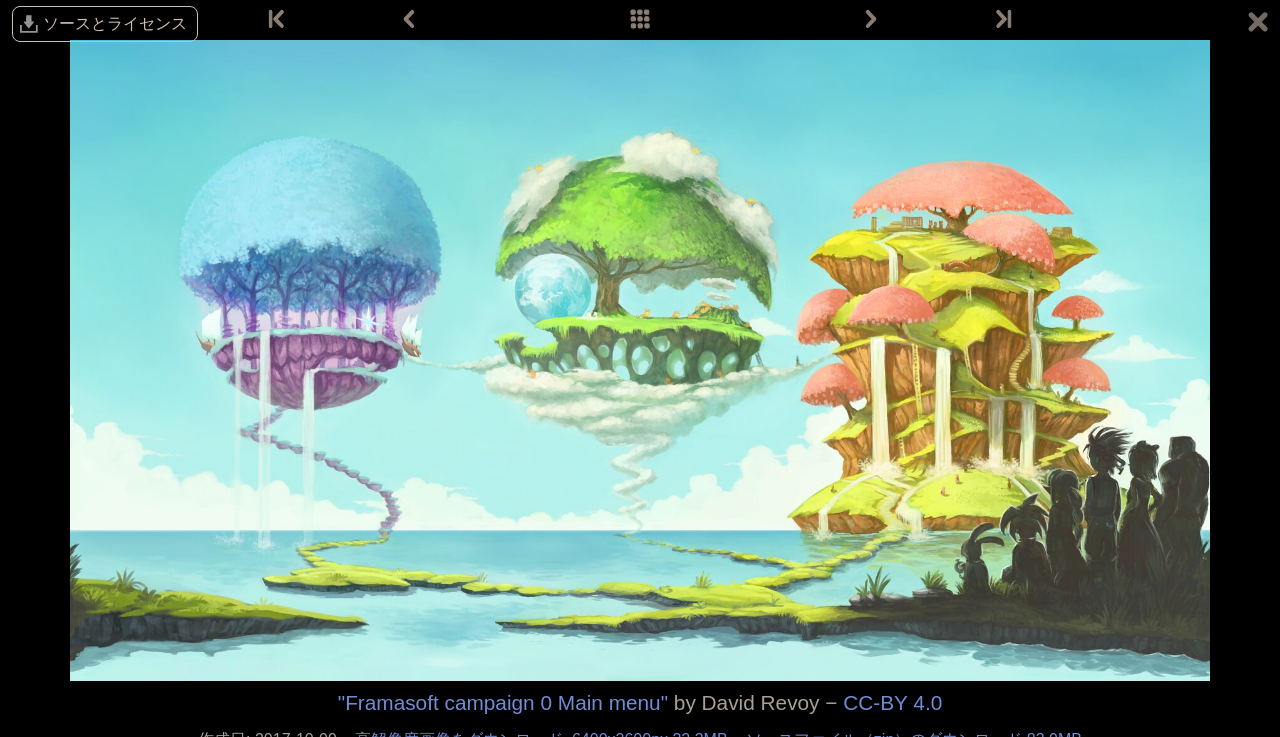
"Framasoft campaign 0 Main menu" (503, 702)
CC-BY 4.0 (892, 702)
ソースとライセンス (115, 23)
